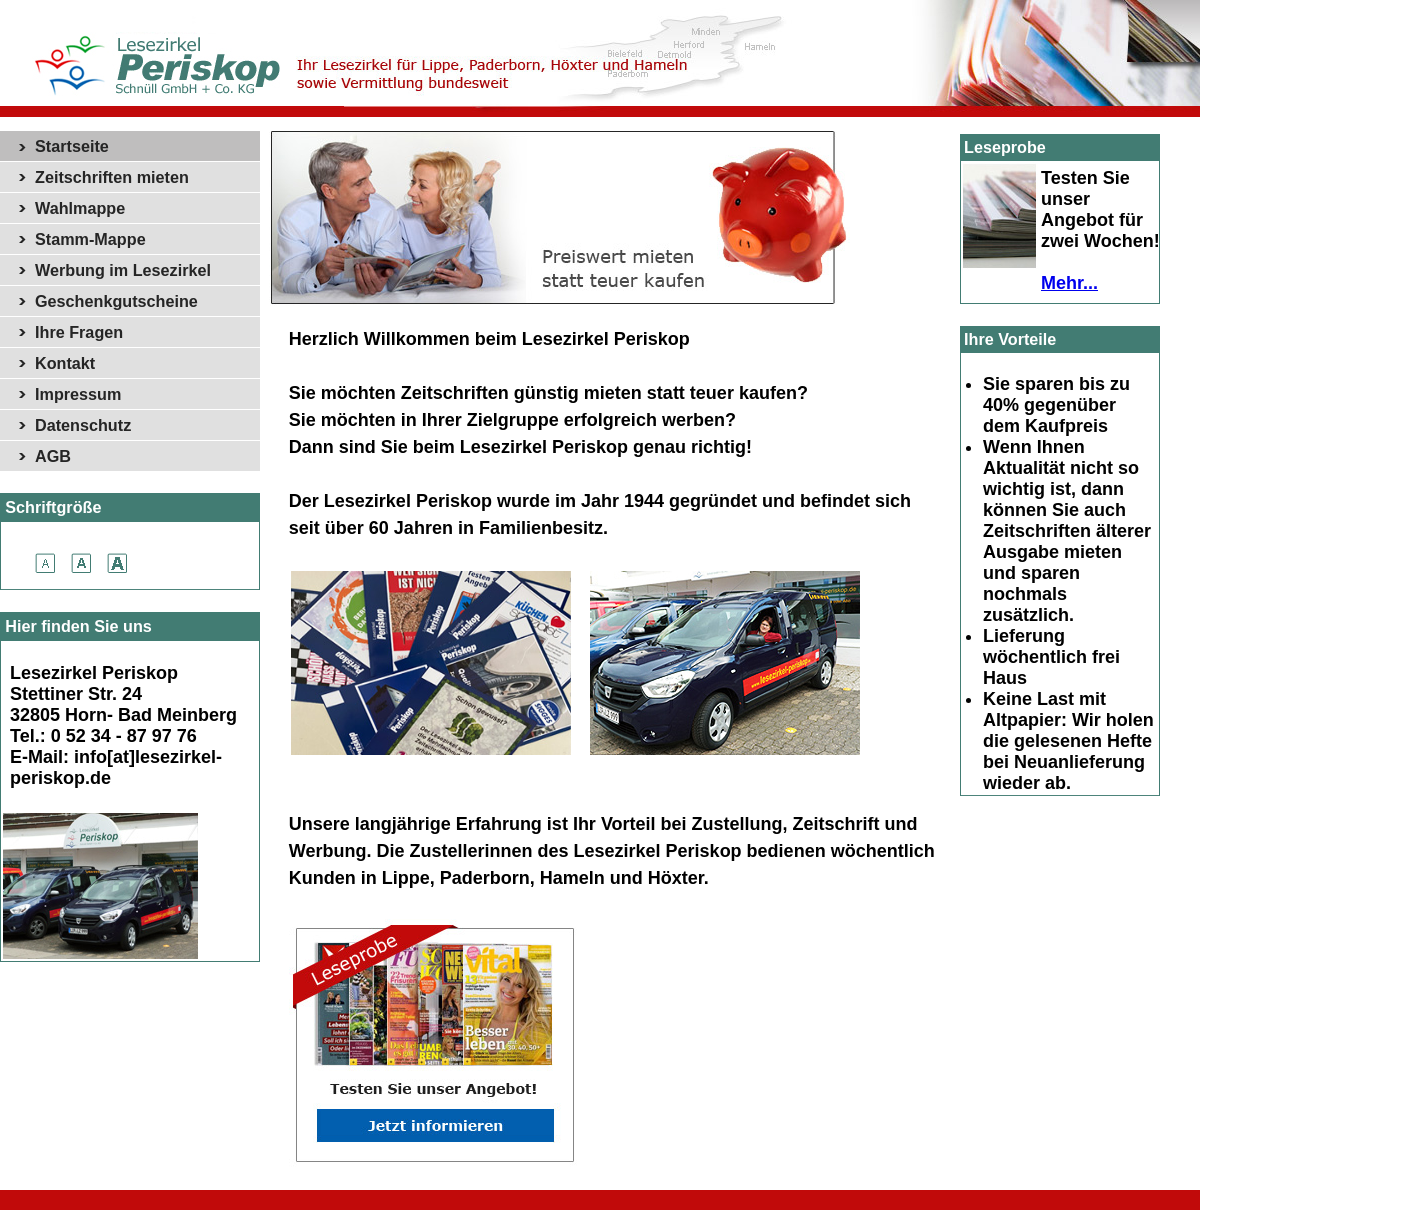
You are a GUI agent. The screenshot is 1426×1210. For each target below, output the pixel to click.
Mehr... (1069, 283)
